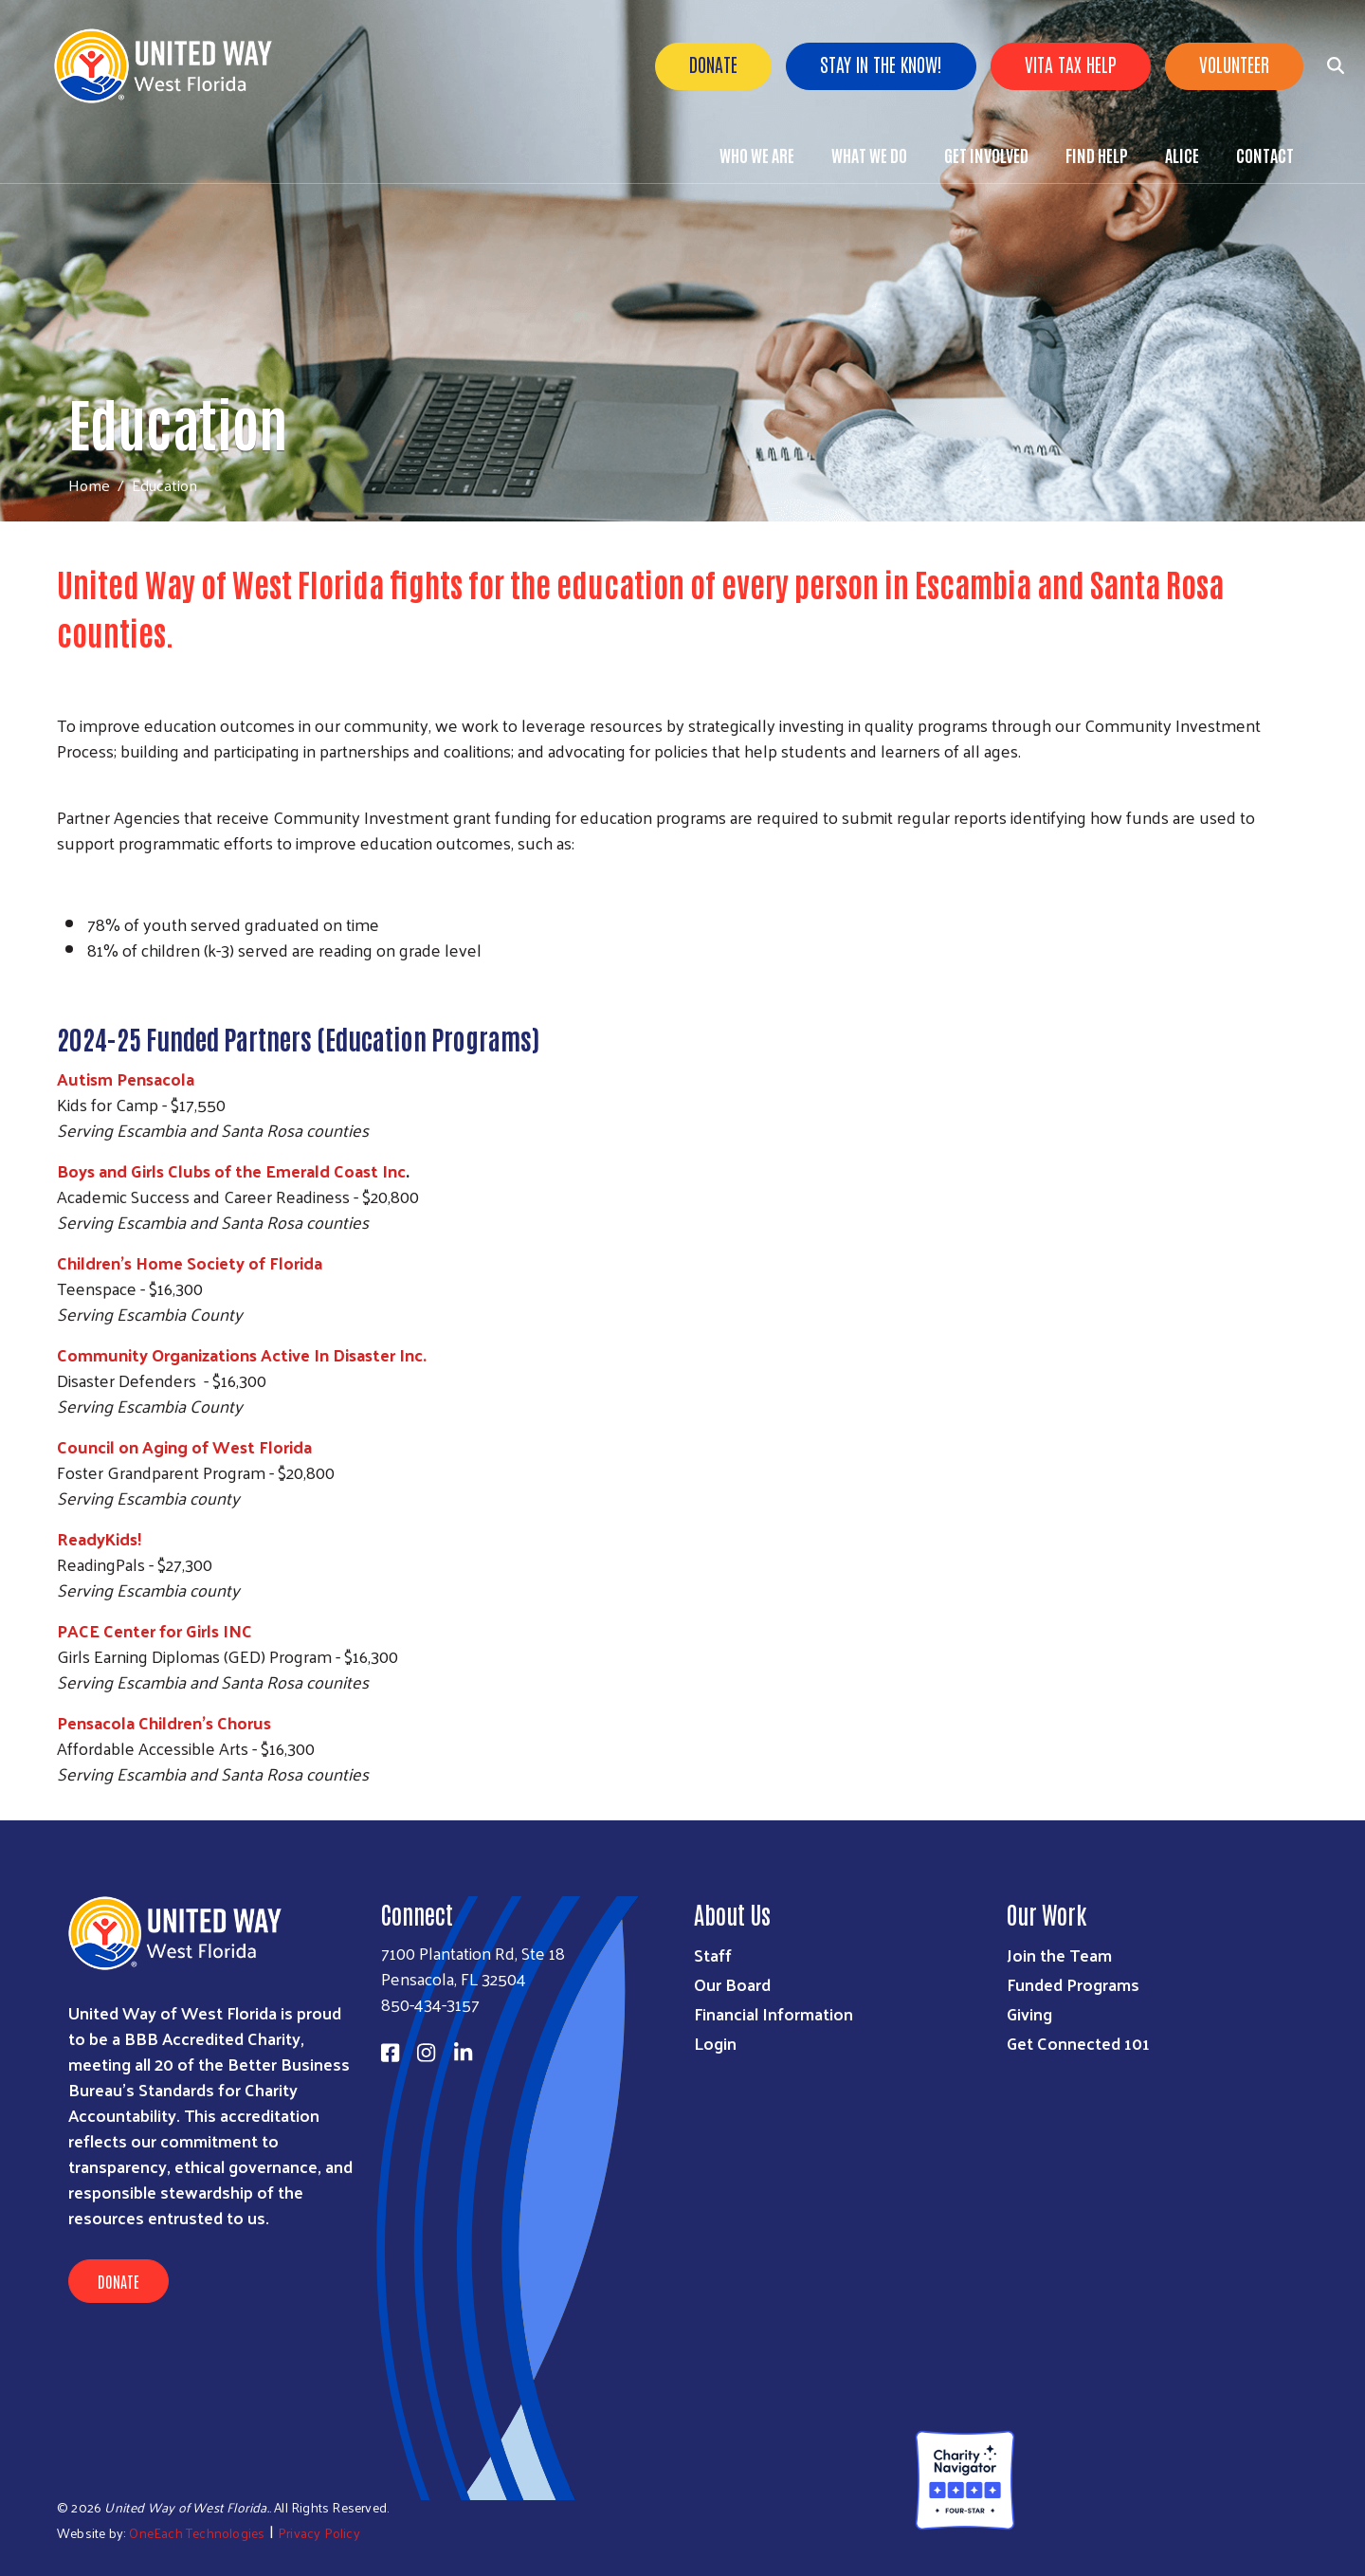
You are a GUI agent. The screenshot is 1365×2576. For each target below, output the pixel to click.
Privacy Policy (319, 2533)
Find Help (1096, 154)
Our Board (732, 1984)
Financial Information (773, 2013)
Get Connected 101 (1078, 2042)
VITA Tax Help (1071, 63)
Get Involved (986, 154)
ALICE (1182, 154)
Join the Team (1059, 1954)
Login (715, 2042)
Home (89, 485)
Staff (713, 1954)
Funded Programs (1073, 1984)
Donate (713, 63)
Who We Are (756, 154)
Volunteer (1234, 63)
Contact (1265, 154)
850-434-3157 (430, 2003)
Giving (1029, 2013)
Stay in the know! (881, 63)
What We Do (869, 154)
